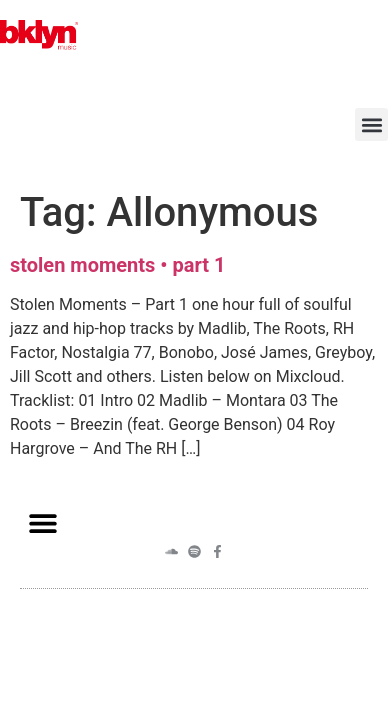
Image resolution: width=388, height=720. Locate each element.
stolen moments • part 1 (117, 265)
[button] (371, 124)
